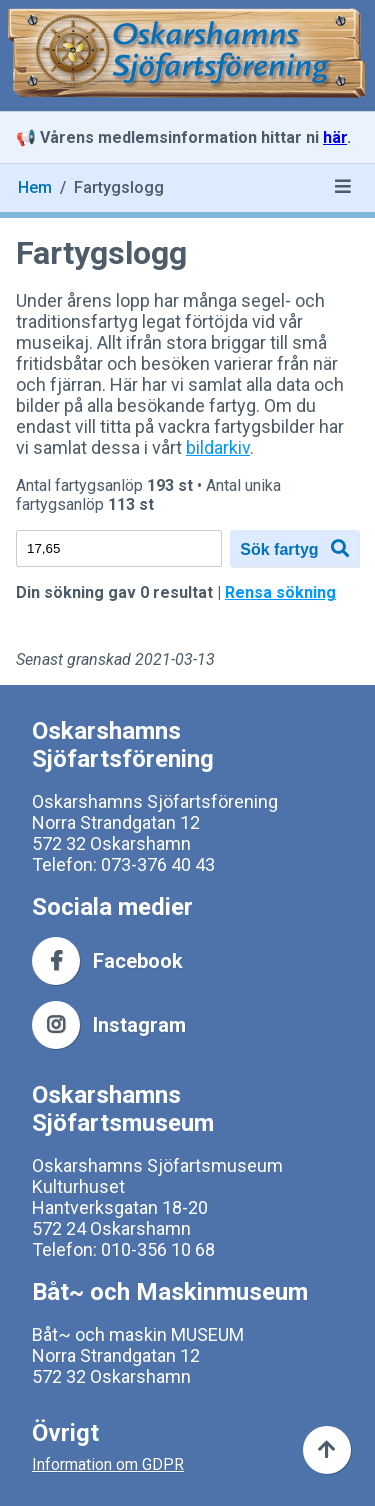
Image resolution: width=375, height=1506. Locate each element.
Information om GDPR (108, 1464)
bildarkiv (218, 447)
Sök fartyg (294, 548)
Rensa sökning (280, 592)
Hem (35, 187)
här (335, 137)
